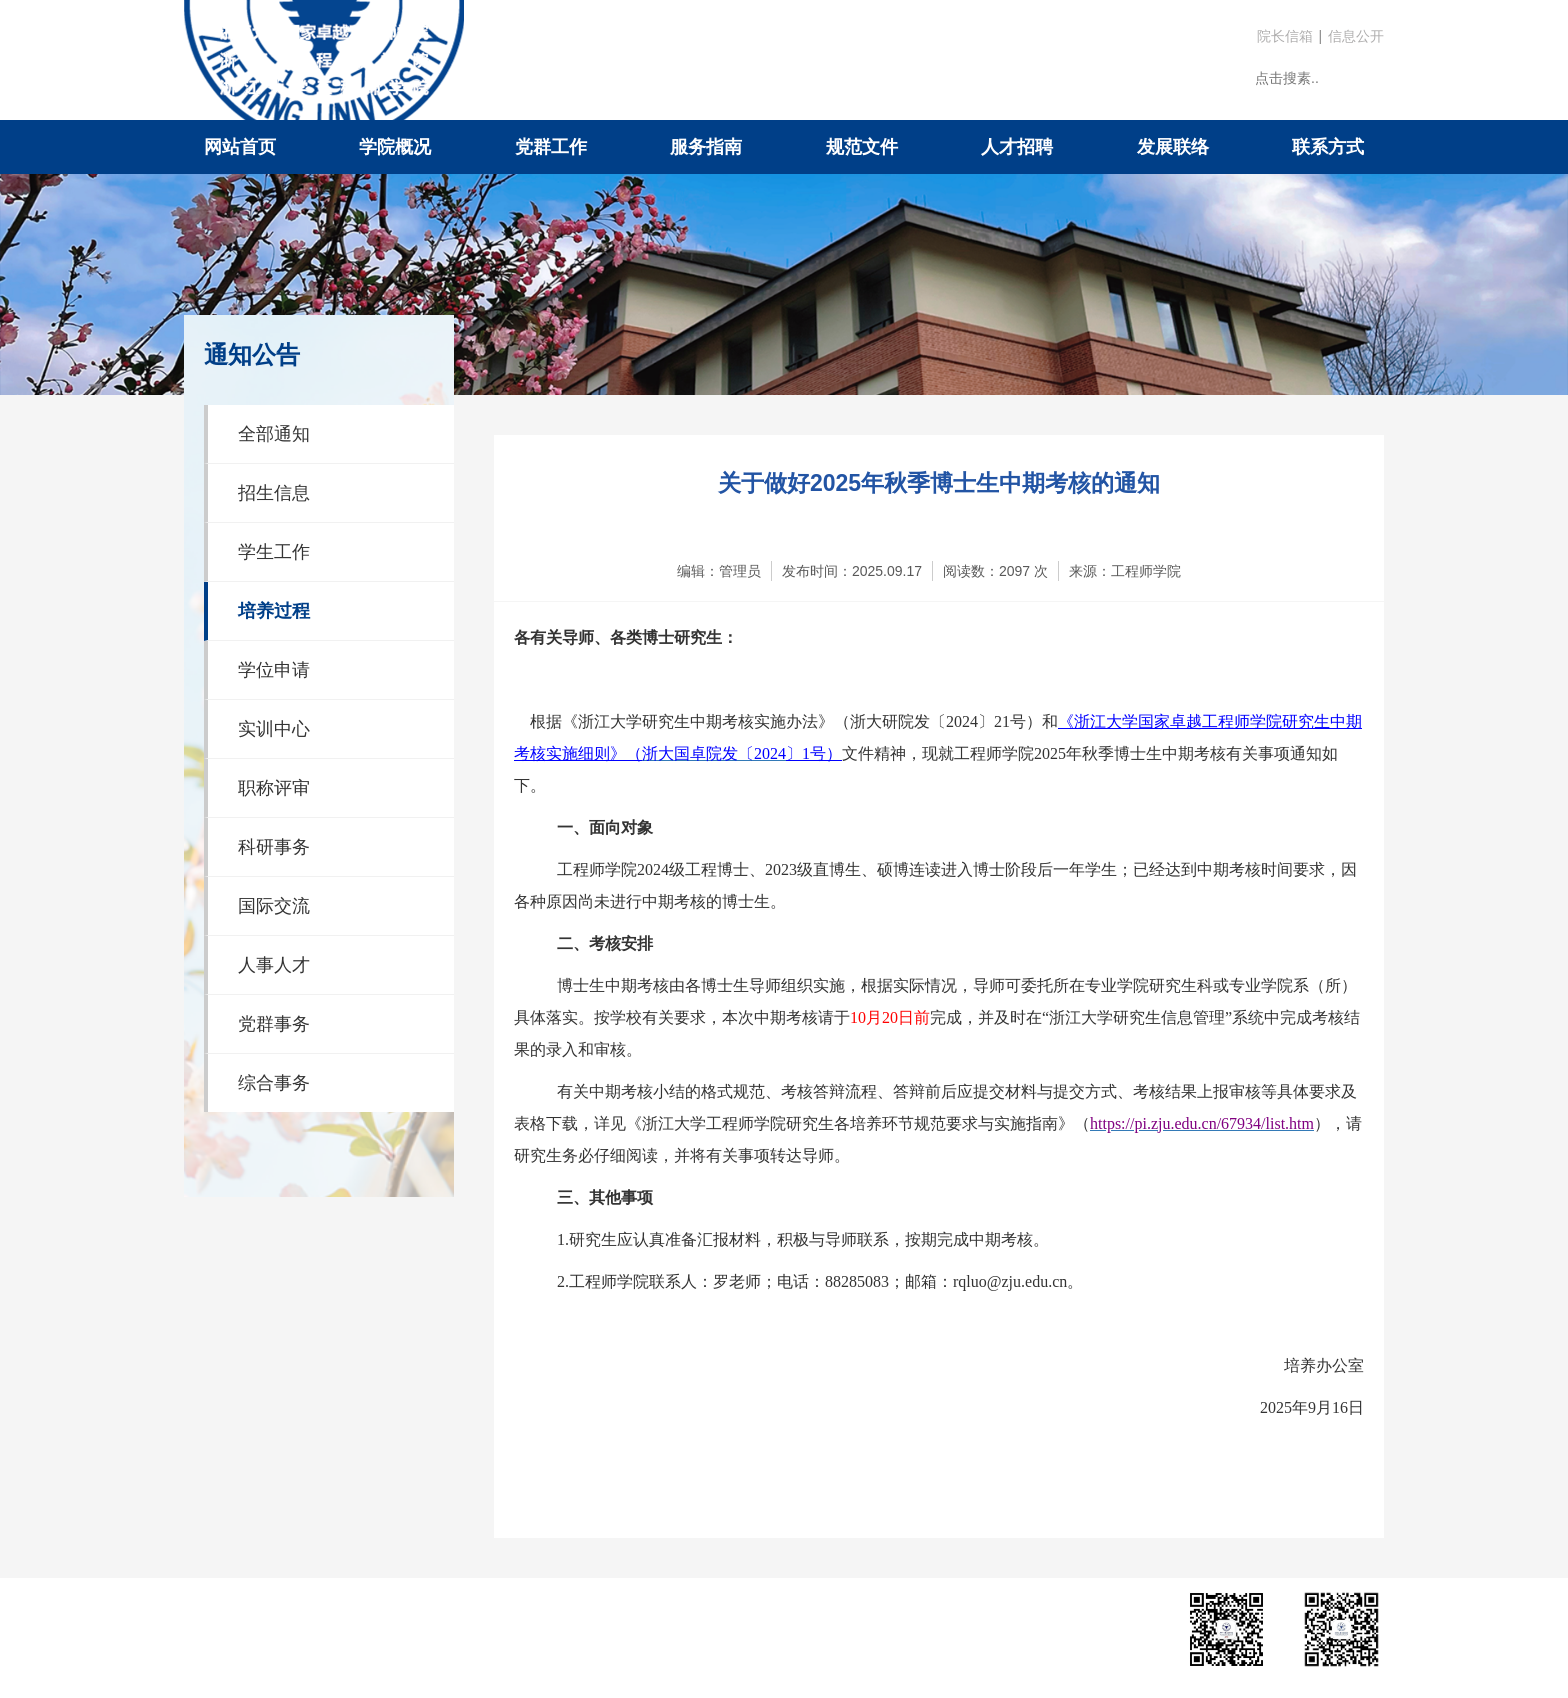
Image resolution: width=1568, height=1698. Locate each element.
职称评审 (274, 788)
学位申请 (274, 670)
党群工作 (551, 147)
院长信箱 (1285, 36)
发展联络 (1173, 147)
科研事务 (274, 847)
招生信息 (274, 493)
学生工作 (274, 552)
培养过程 (274, 611)
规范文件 (862, 147)
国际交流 (274, 906)
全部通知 (274, 434)
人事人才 (274, 965)
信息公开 (1356, 36)
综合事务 (274, 1083)
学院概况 (395, 147)
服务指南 (706, 147)
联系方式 (1328, 147)
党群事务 (274, 1024)
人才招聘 (1017, 147)
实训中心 (274, 729)
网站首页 (240, 147)
